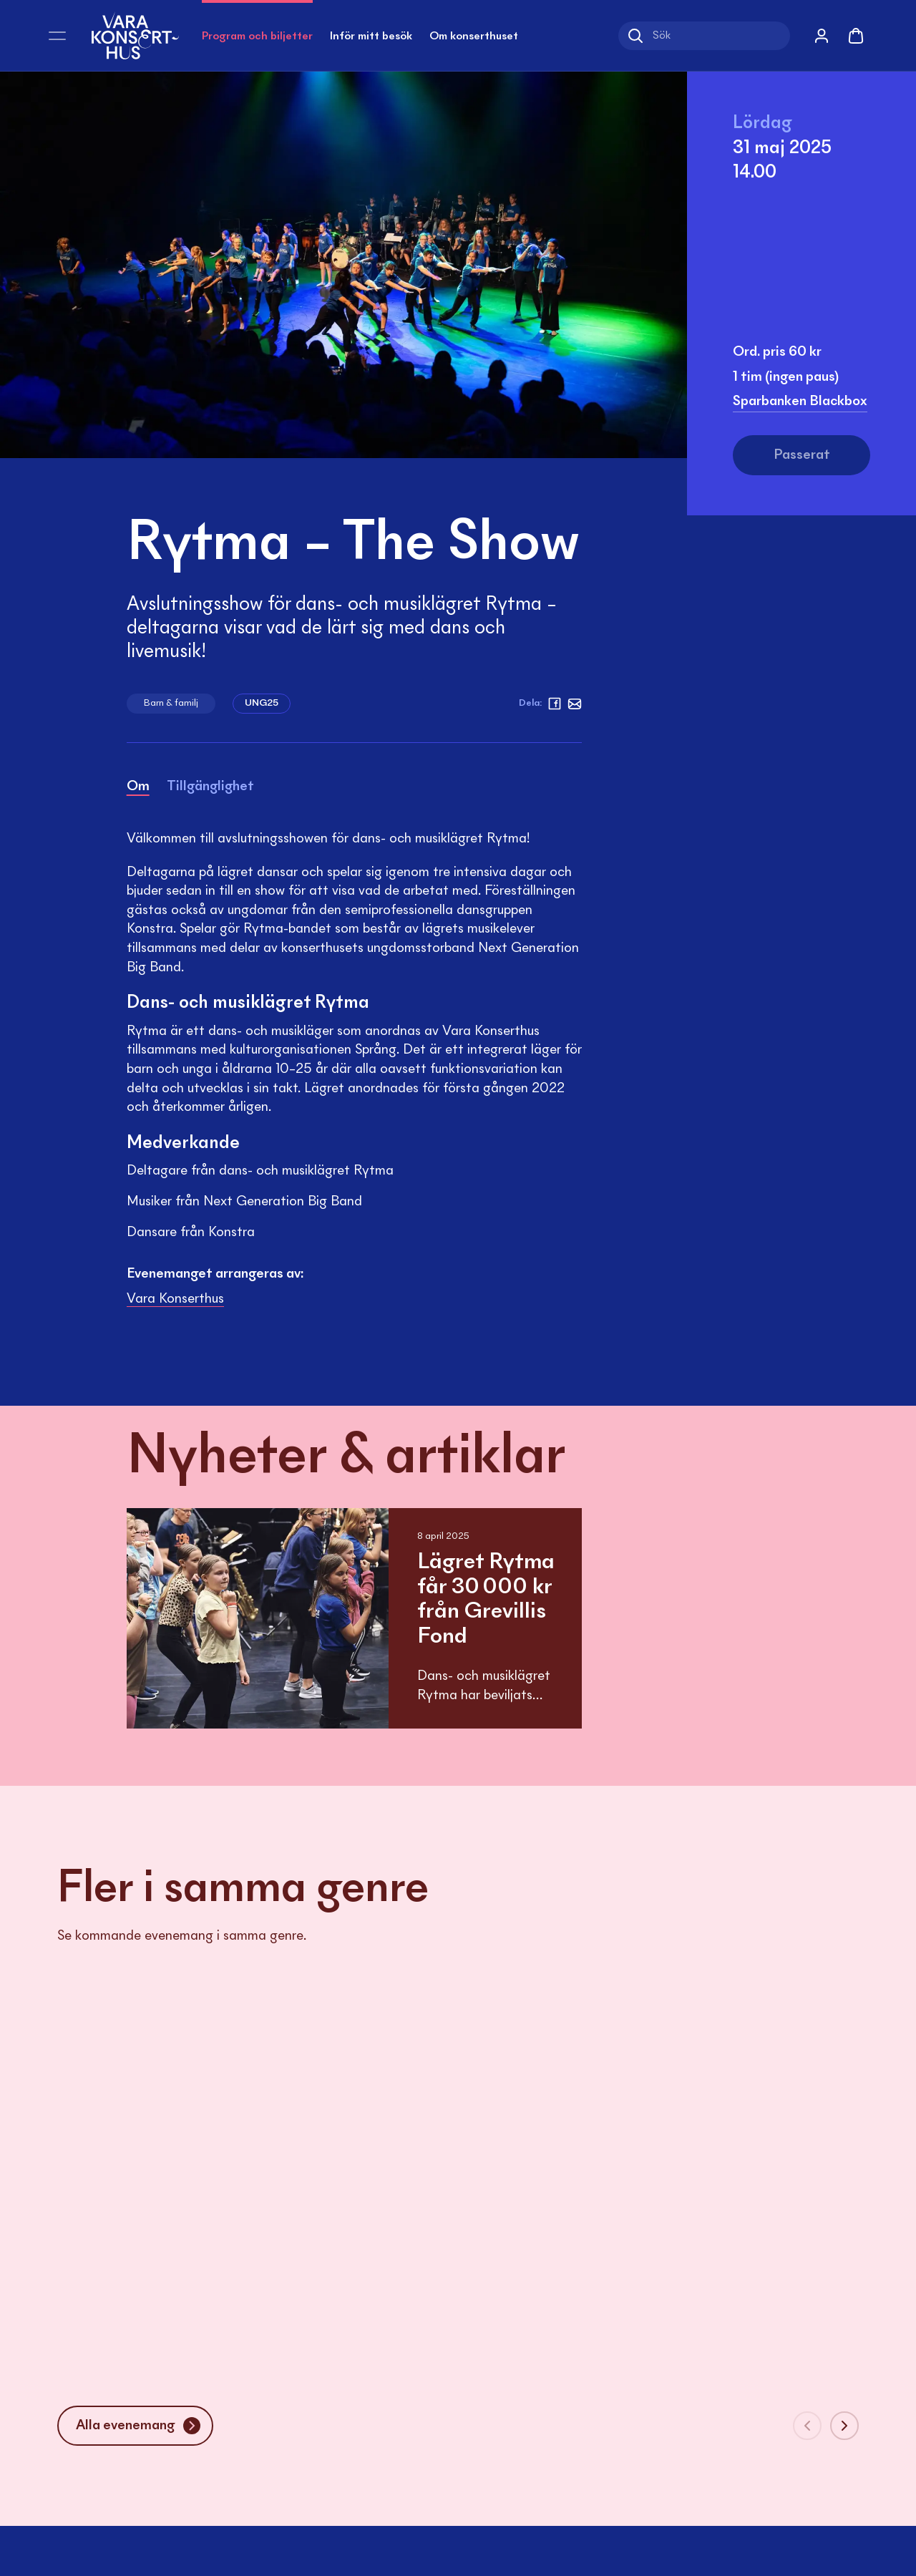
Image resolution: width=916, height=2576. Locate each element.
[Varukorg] (856, 35)
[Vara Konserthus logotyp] (135, 35)
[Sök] (704, 35)
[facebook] (554, 703)
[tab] (138, 789)
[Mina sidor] (821, 35)
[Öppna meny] (57, 35)
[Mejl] (574, 703)
